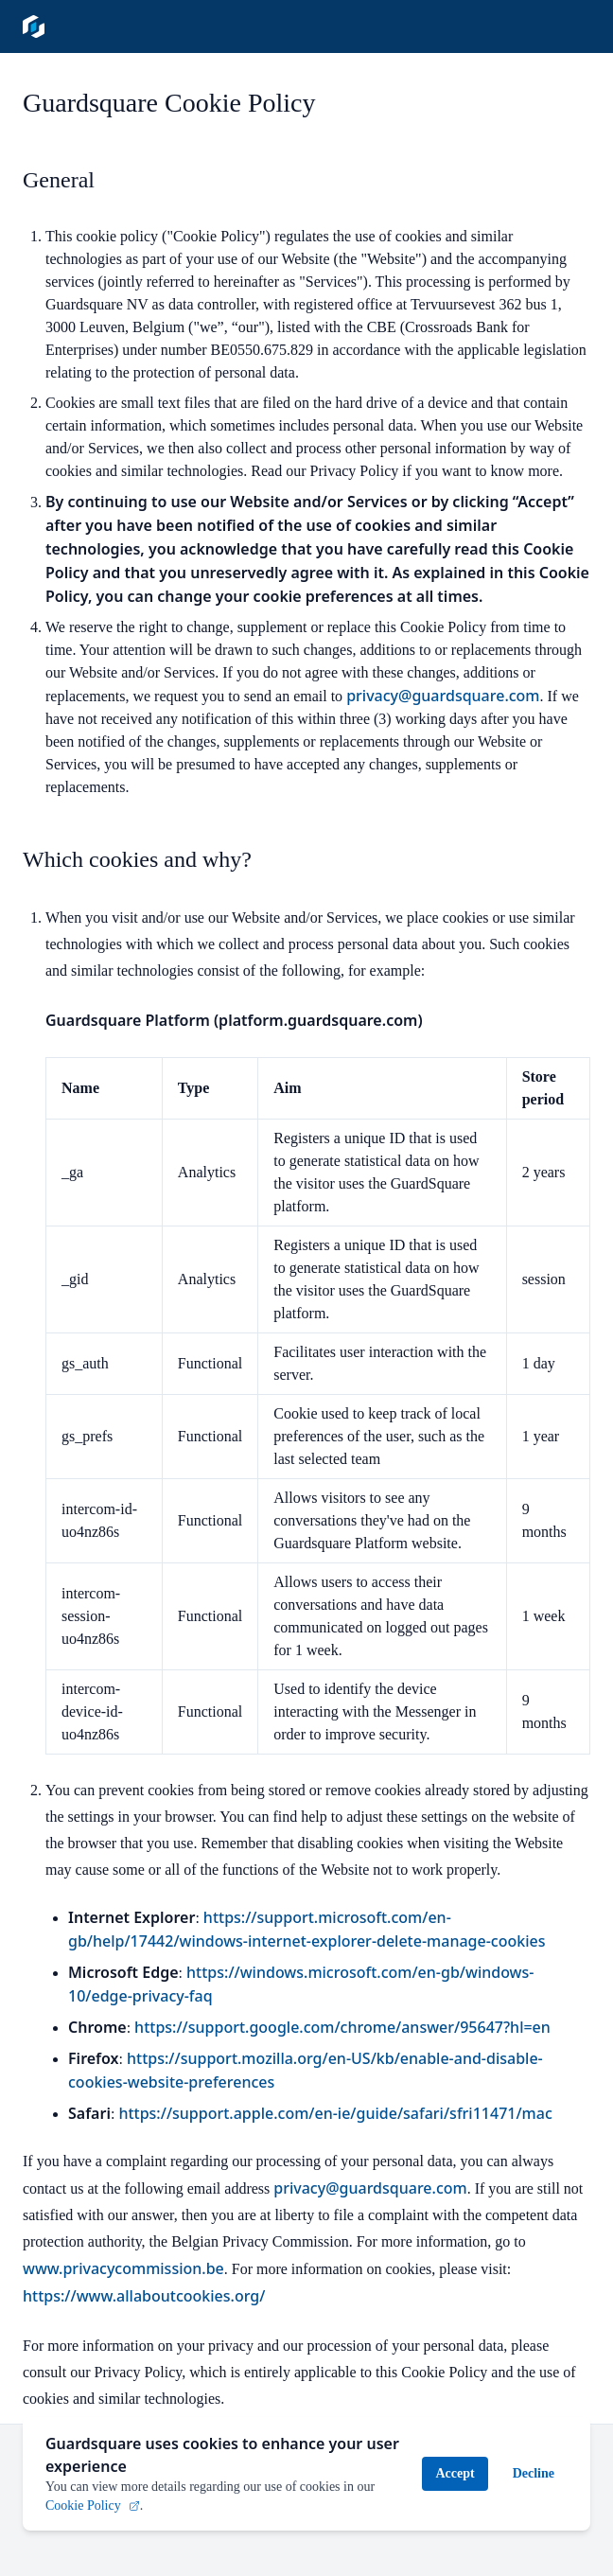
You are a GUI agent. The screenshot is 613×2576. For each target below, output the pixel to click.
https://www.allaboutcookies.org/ (144, 2295)
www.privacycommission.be (123, 2268)
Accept (454, 2466)
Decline (533, 2466)
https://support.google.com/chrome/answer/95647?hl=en (342, 2027)
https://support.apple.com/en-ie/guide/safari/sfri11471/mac (335, 2113)
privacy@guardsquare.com (442, 695)
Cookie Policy (92, 2498)
